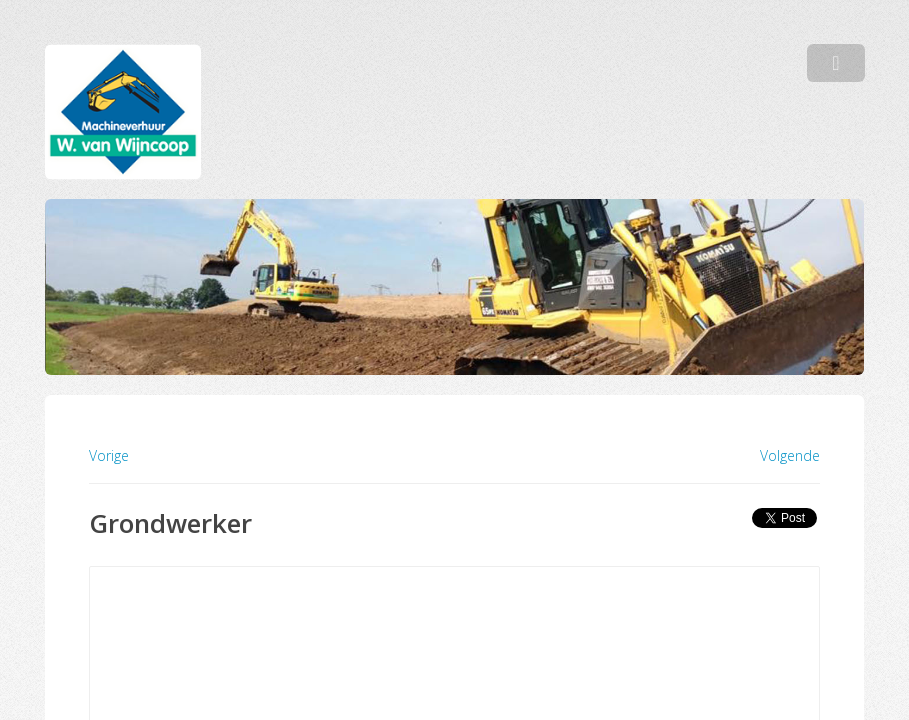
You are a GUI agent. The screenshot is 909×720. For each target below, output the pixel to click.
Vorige (109, 455)
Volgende (790, 456)
